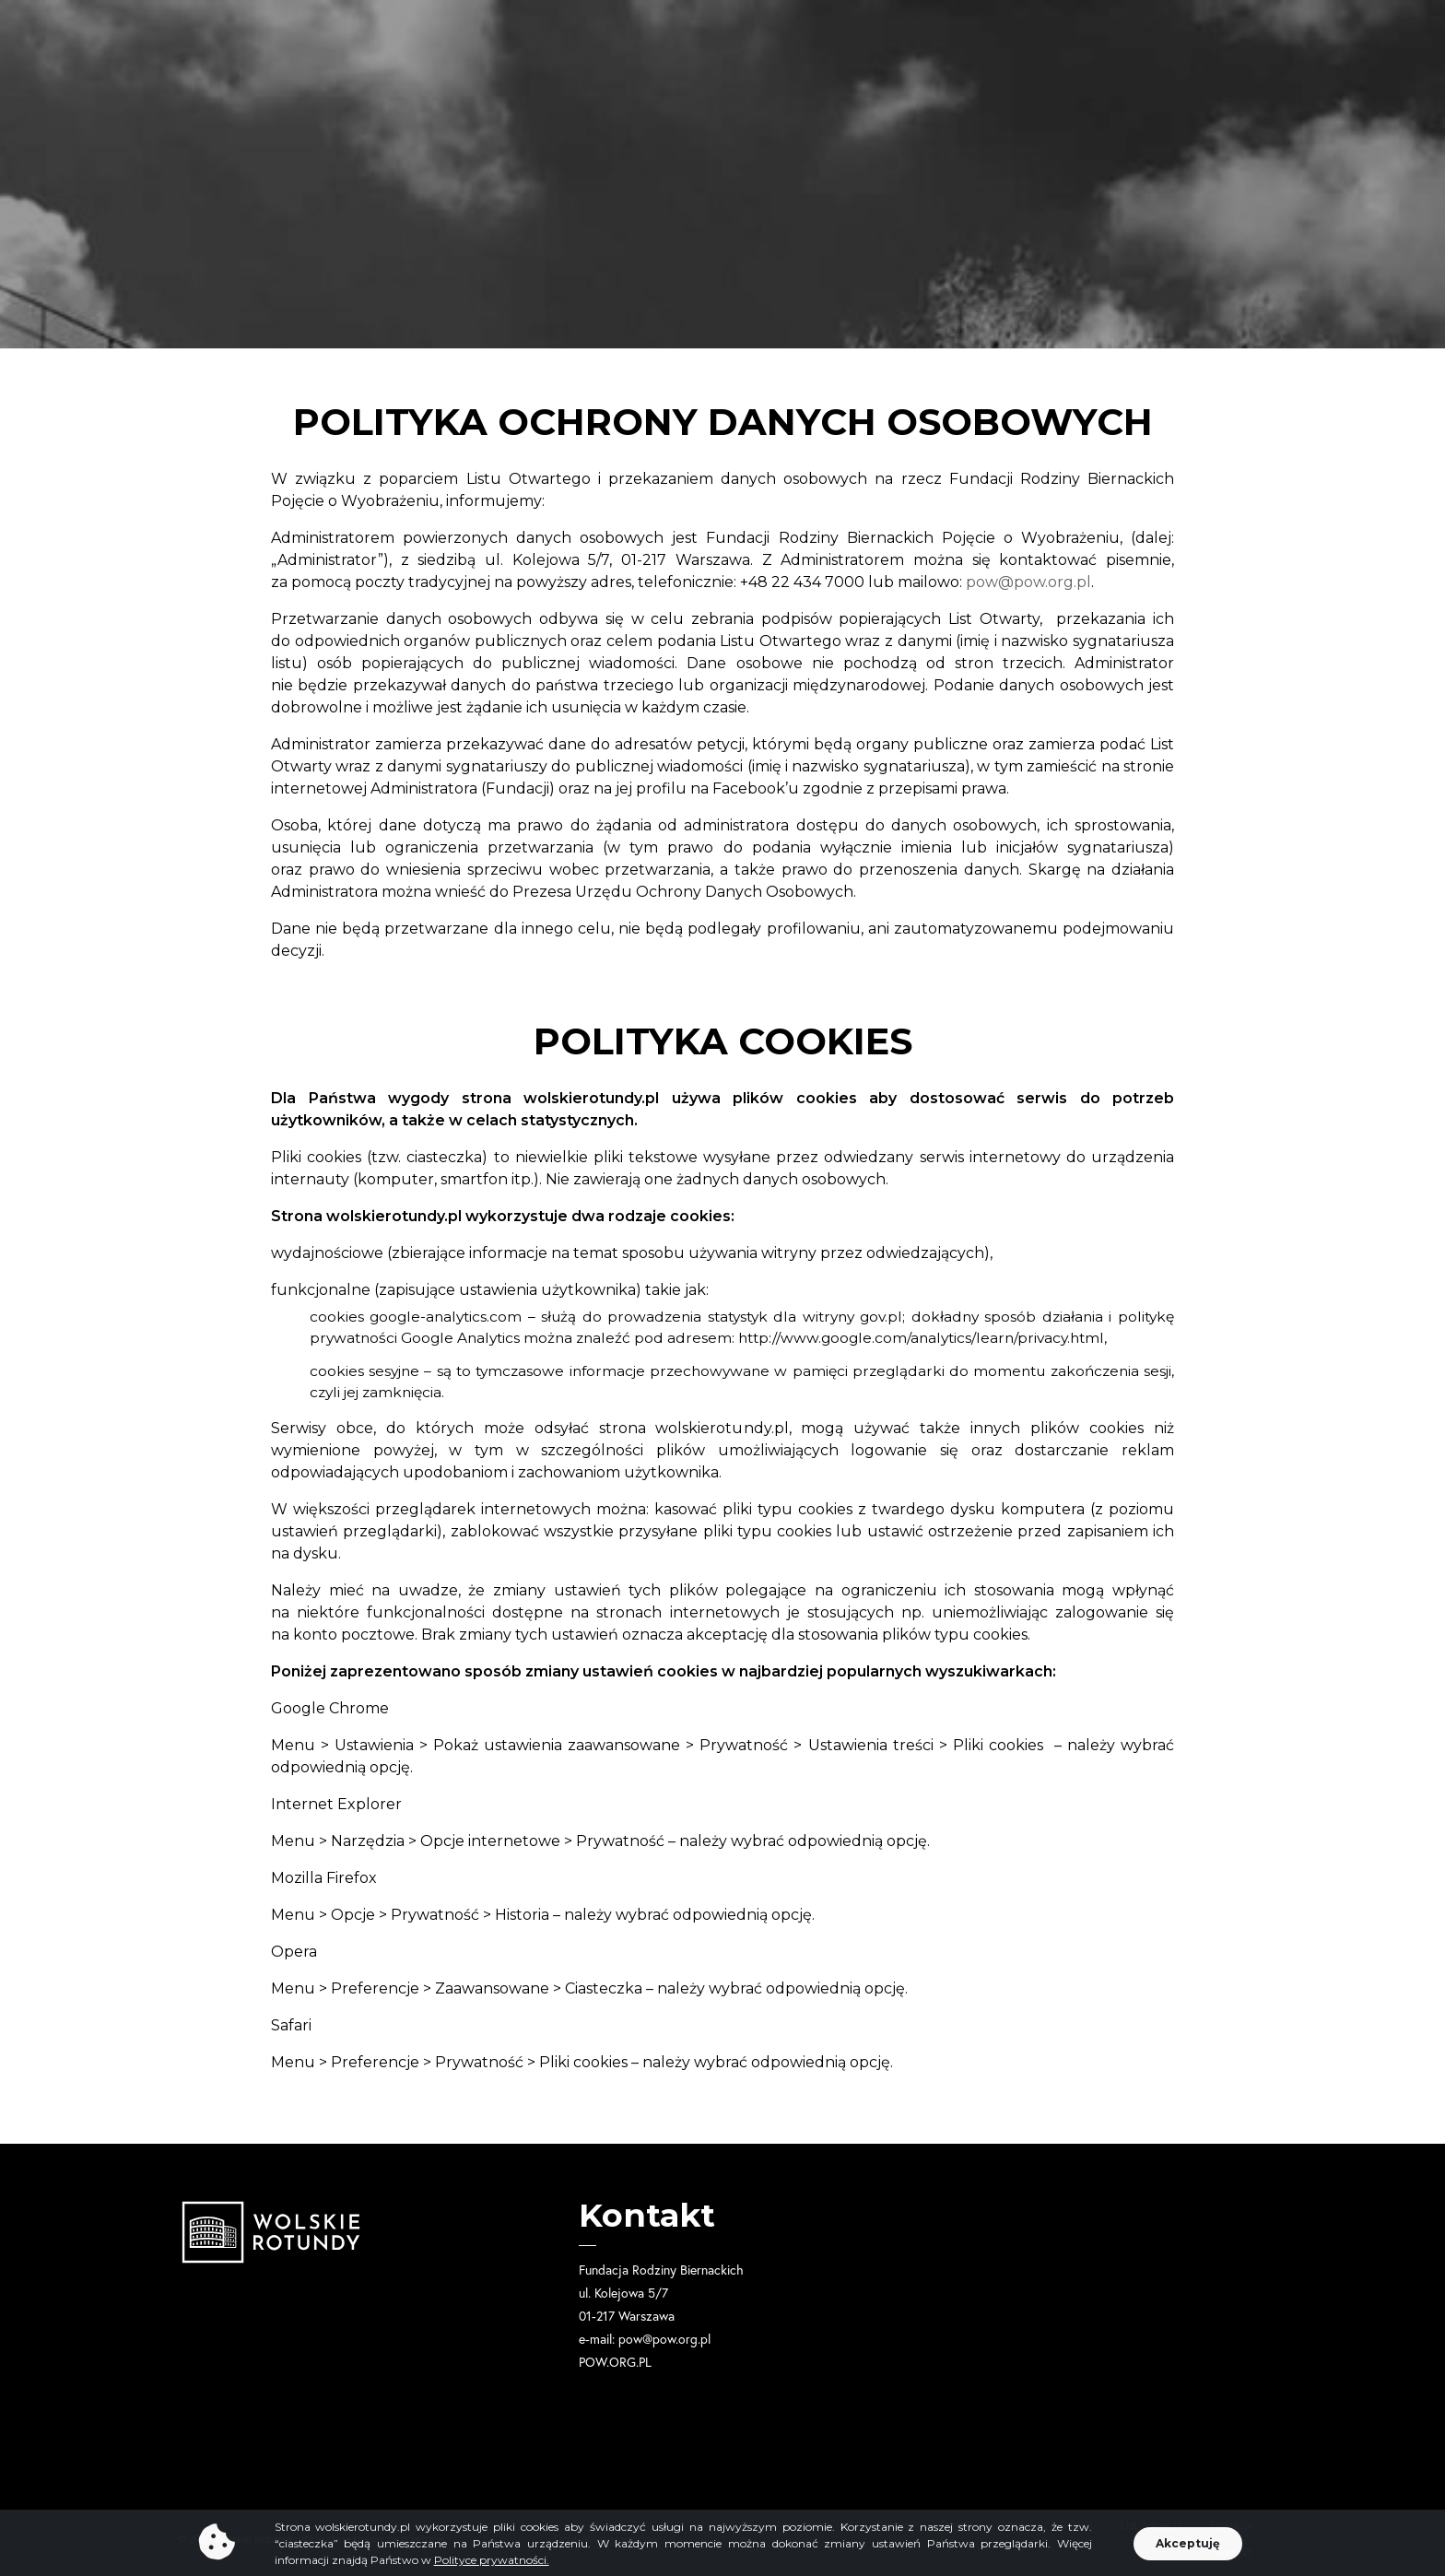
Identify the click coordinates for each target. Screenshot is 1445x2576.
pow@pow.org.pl (1028, 582)
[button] (1188, 2553)
